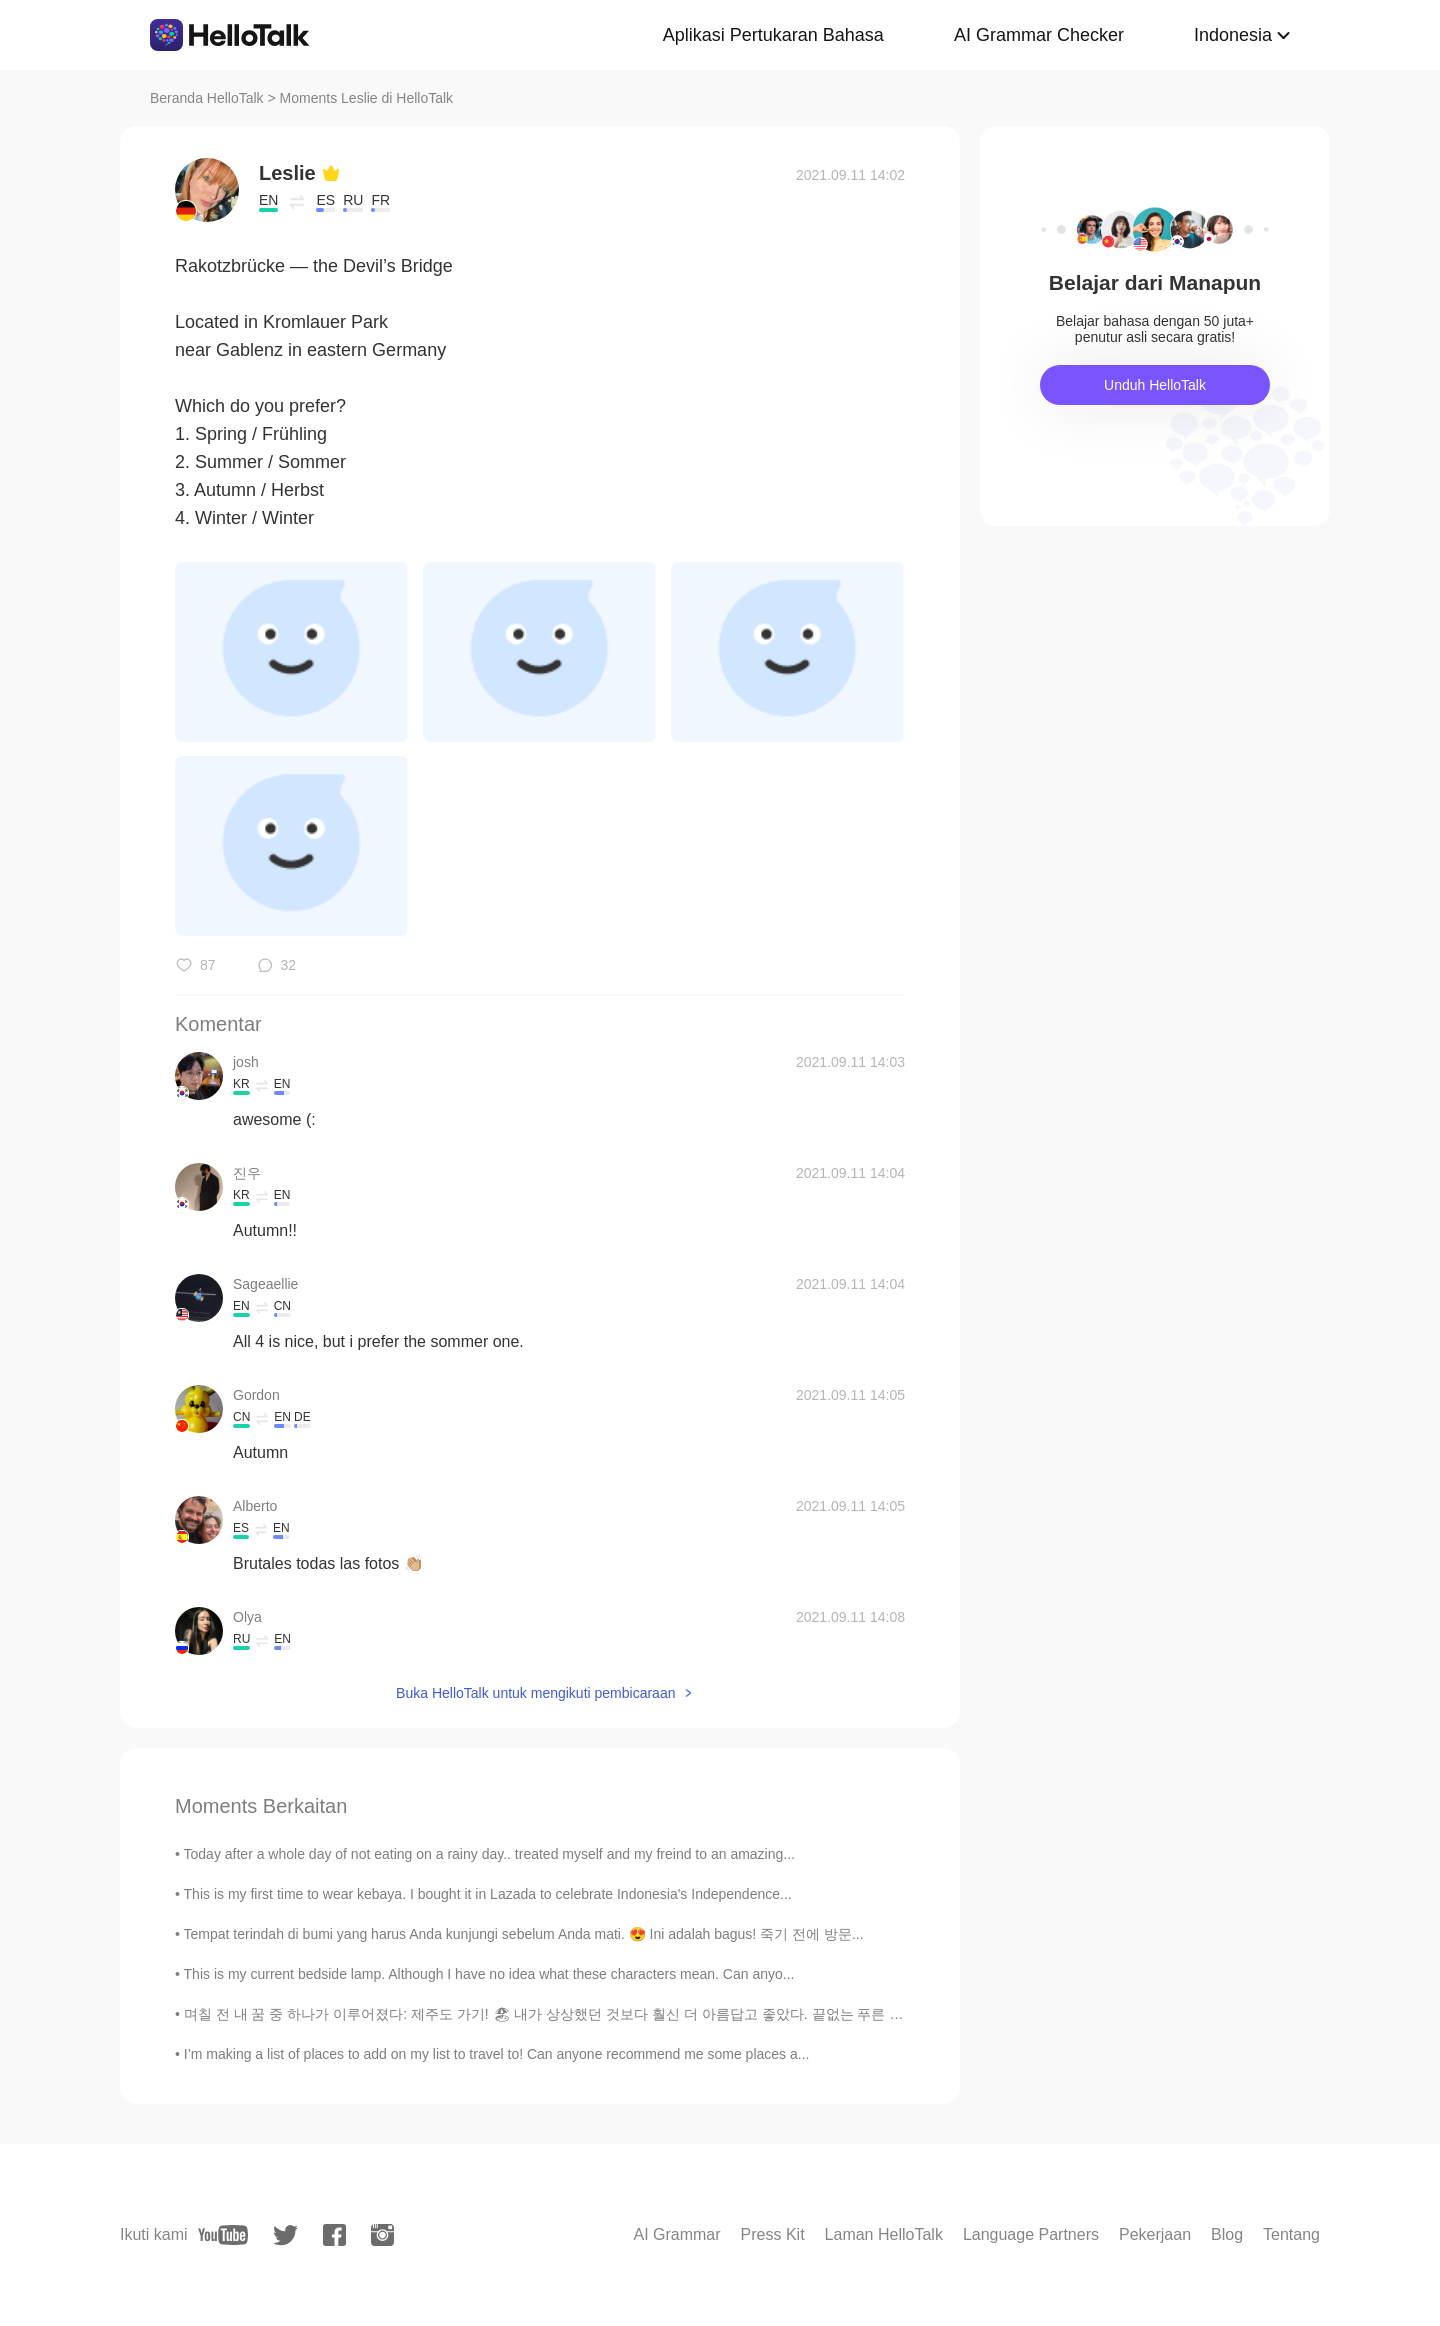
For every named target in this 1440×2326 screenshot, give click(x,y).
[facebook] (334, 2235)
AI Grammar (676, 2234)
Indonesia (1233, 35)
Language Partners (1031, 2234)
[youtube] (223, 2235)
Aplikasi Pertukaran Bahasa (773, 35)
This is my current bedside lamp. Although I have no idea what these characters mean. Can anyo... (489, 1974)
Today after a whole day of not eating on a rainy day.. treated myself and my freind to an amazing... (489, 1854)
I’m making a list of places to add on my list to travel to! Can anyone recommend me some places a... (497, 2054)
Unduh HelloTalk (1155, 385)
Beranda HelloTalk (207, 98)
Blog (1227, 2234)
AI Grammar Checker (1039, 35)
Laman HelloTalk (884, 2234)
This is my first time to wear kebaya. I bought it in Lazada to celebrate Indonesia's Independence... (488, 1894)
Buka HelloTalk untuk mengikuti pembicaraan (535, 1693)
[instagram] (382, 2235)
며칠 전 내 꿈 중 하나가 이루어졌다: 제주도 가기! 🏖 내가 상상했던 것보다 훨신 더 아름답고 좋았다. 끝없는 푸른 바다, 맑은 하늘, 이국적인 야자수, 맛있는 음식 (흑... (697, 2014)
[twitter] (285, 2235)
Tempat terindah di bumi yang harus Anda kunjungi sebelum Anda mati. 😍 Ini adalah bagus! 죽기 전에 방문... (524, 1934)
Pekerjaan (1155, 2234)
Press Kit (773, 2234)
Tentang (1291, 2234)
